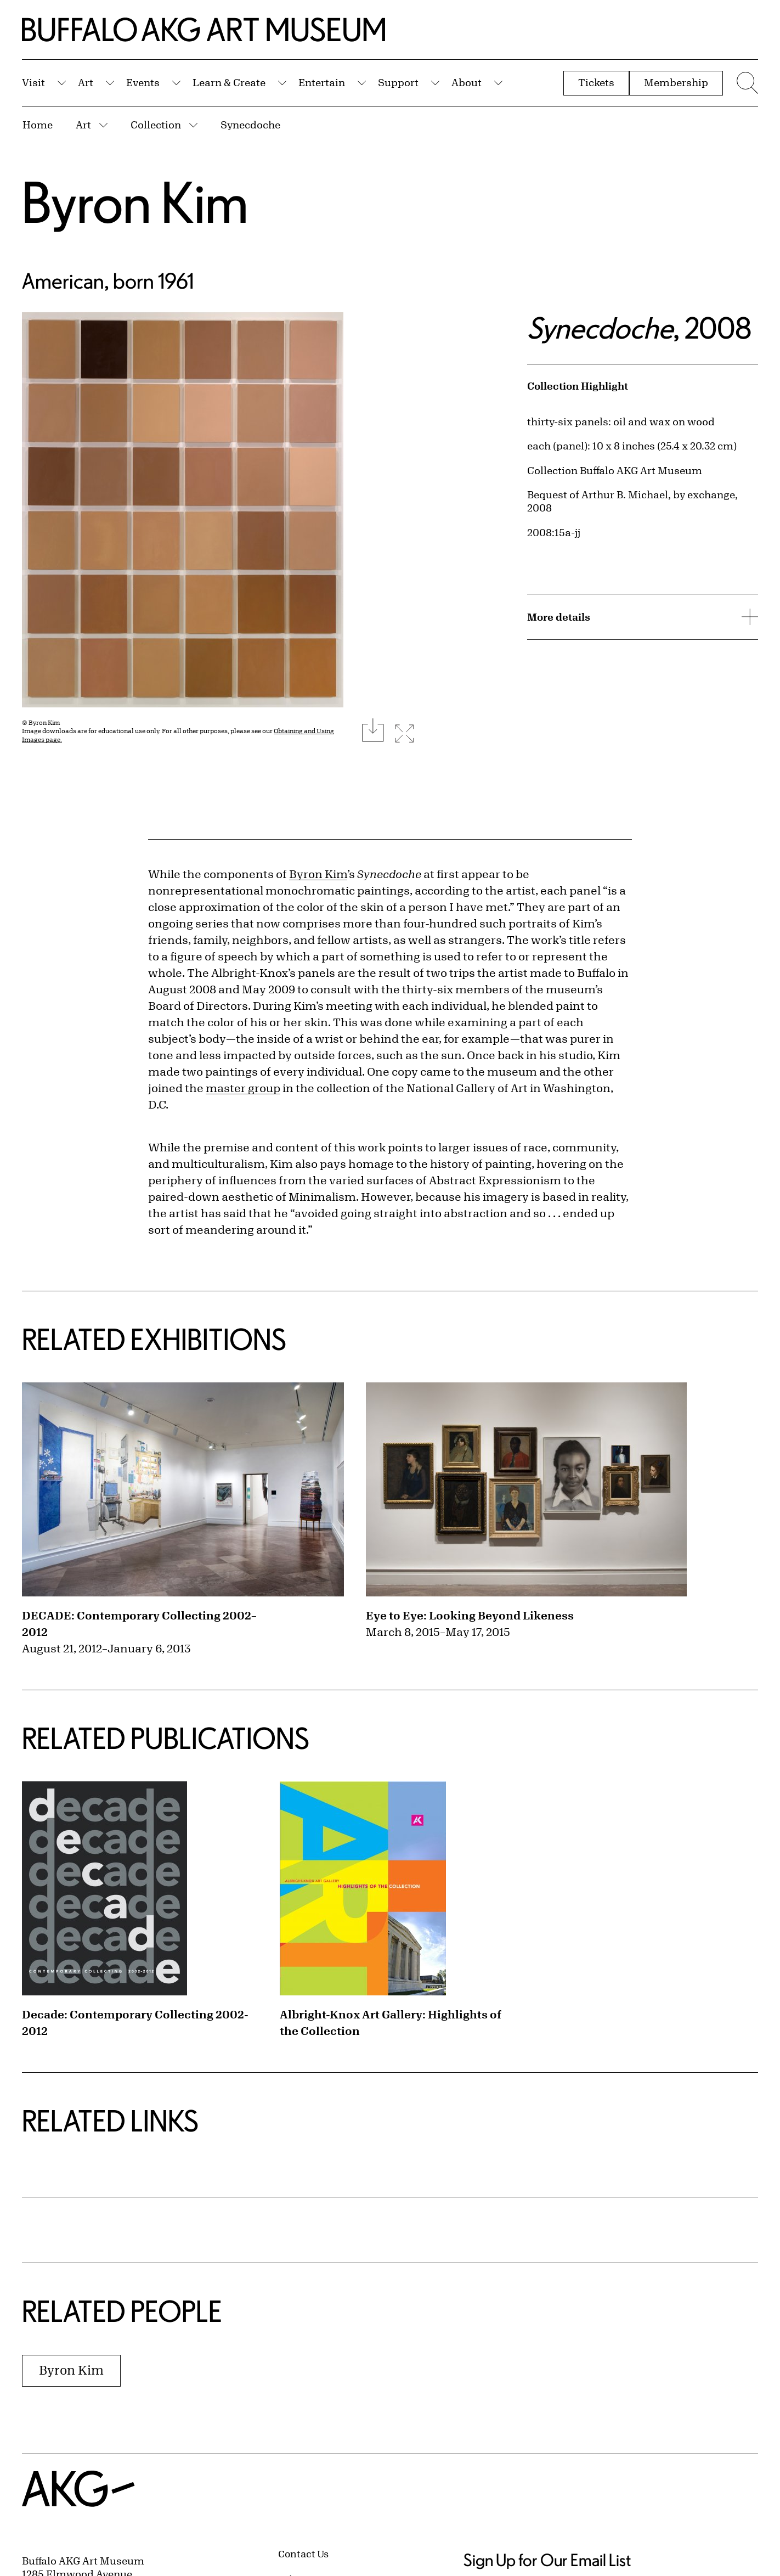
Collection (156, 124)
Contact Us (303, 2553)
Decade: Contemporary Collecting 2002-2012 (135, 2022)
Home (37, 124)
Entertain (321, 82)
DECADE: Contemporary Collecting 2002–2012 (139, 1623)
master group (243, 1088)
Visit (33, 82)
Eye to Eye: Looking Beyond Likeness (470, 1615)
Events (143, 82)
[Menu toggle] (746, 83)
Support (398, 82)
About (466, 82)
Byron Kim (135, 202)
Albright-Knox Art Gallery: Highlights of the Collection (390, 2022)
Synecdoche (250, 124)
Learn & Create (229, 82)
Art (85, 82)
